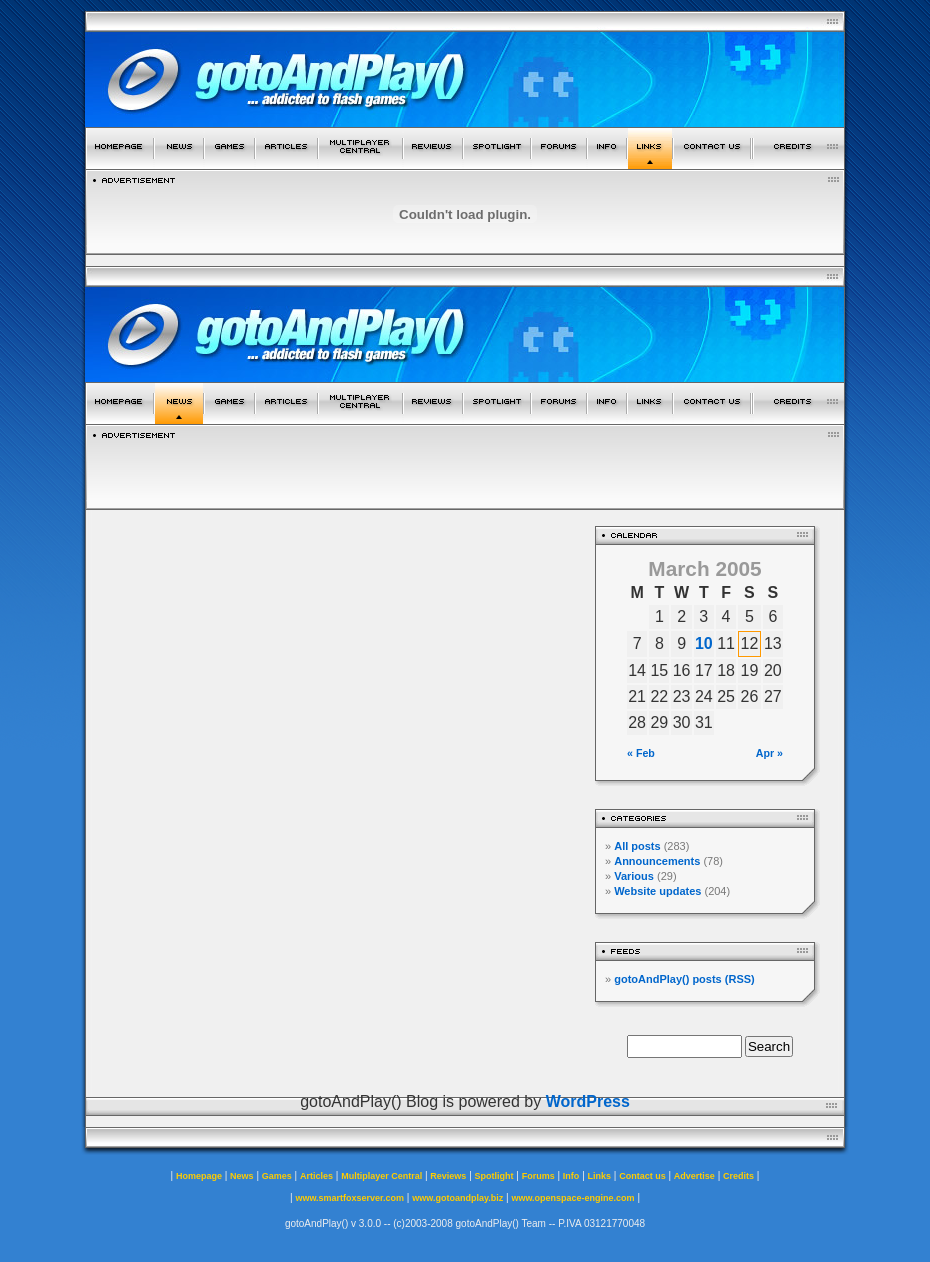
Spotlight (494, 1176)
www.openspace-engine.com (572, 1198)
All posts (637, 846)
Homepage (199, 1176)
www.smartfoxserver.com (349, 1198)
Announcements (657, 861)
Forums (538, 1176)
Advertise (694, 1176)
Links (600, 1176)
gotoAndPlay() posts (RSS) (684, 979)
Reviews (448, 1176)
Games (277, 1176)
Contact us (642, 1176)
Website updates (657, 891)
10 (704, 643)
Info (571, 1176)
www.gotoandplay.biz (457, 1198)
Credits (738, 1176)
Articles (316, 1176)
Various (634, 876)
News (242, 1176)
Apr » (769, 753)
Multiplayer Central (381, 1176)
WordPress (588, 1101)
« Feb (641, 753)
